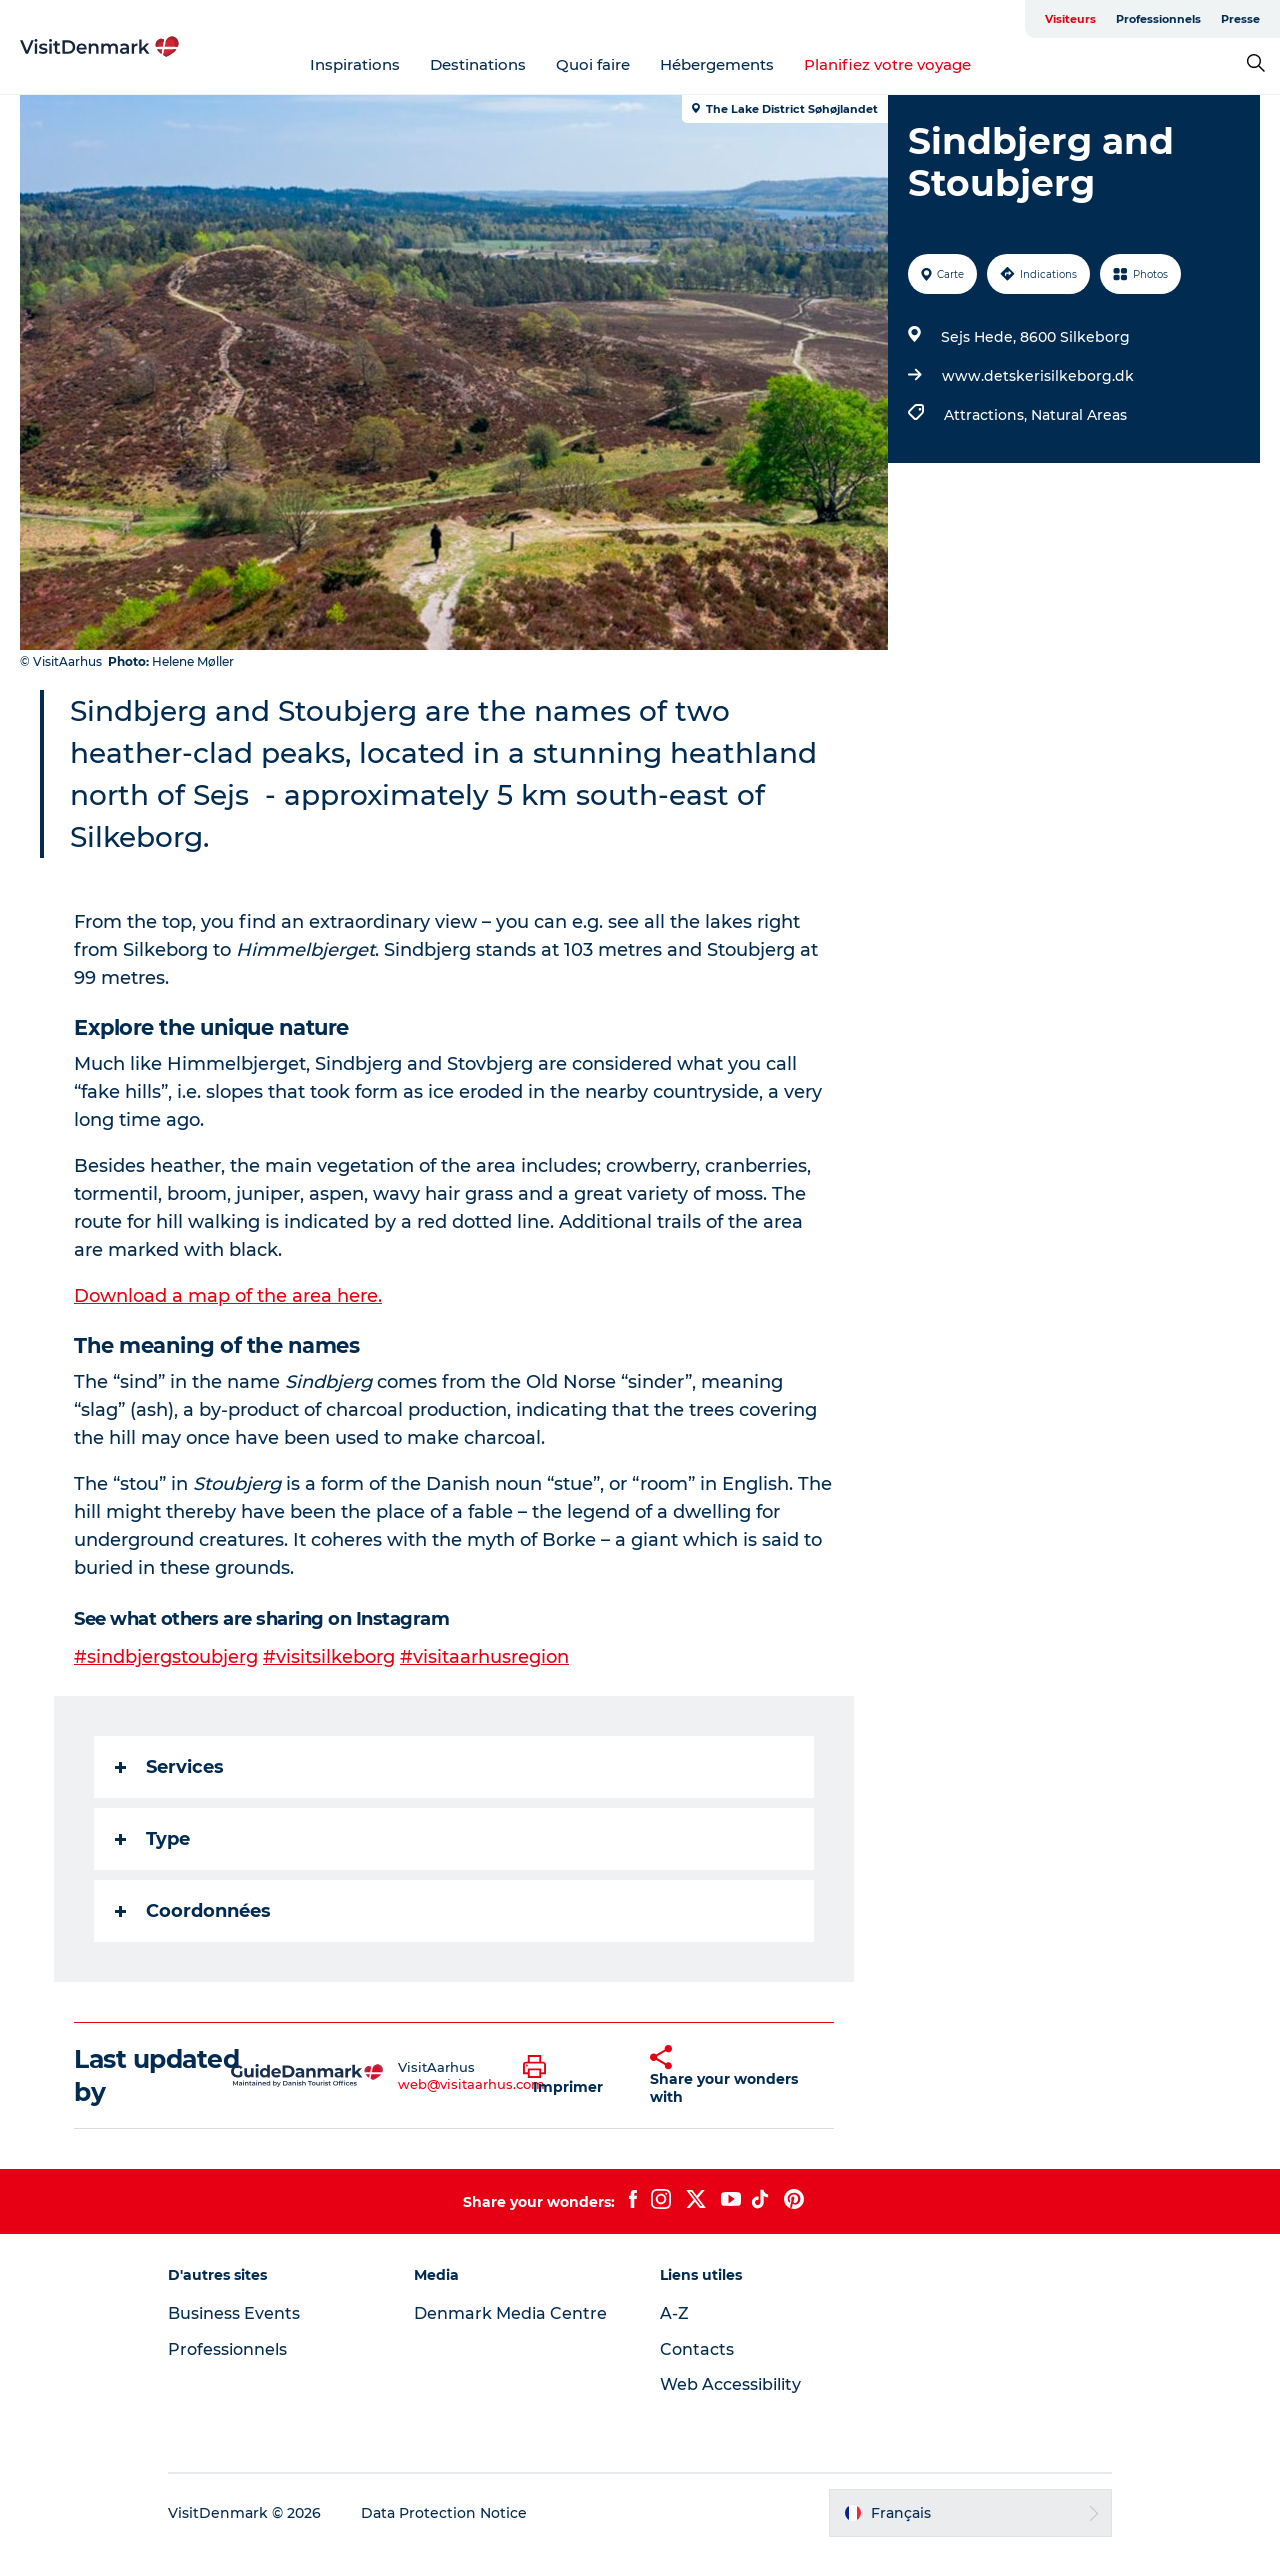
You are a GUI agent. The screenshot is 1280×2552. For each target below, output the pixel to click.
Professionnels (1158, 19)
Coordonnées (193, 1911)
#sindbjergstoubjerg (166, 1657)
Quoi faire (593, 64)
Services (169, 1767)
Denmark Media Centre (510, 2313)
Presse (1240, 19)
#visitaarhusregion (484, 1657)
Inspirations (355, 64)
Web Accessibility (730, 2384)
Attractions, (987, 415)
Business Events (234, 2313)
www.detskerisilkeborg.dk (1038, 376)
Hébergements (717, 64)
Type (152, 1839)
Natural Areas (1079, 415)
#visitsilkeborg (329, 1657)
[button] (571, 2076)
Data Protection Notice (444, 2513)
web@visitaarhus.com (471, 2084)
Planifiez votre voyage (887, 64)
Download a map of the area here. (228, 1296)
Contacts (697, 2349)
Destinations (478, 64)
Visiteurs (1070, 19)
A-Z (674, 2313)
